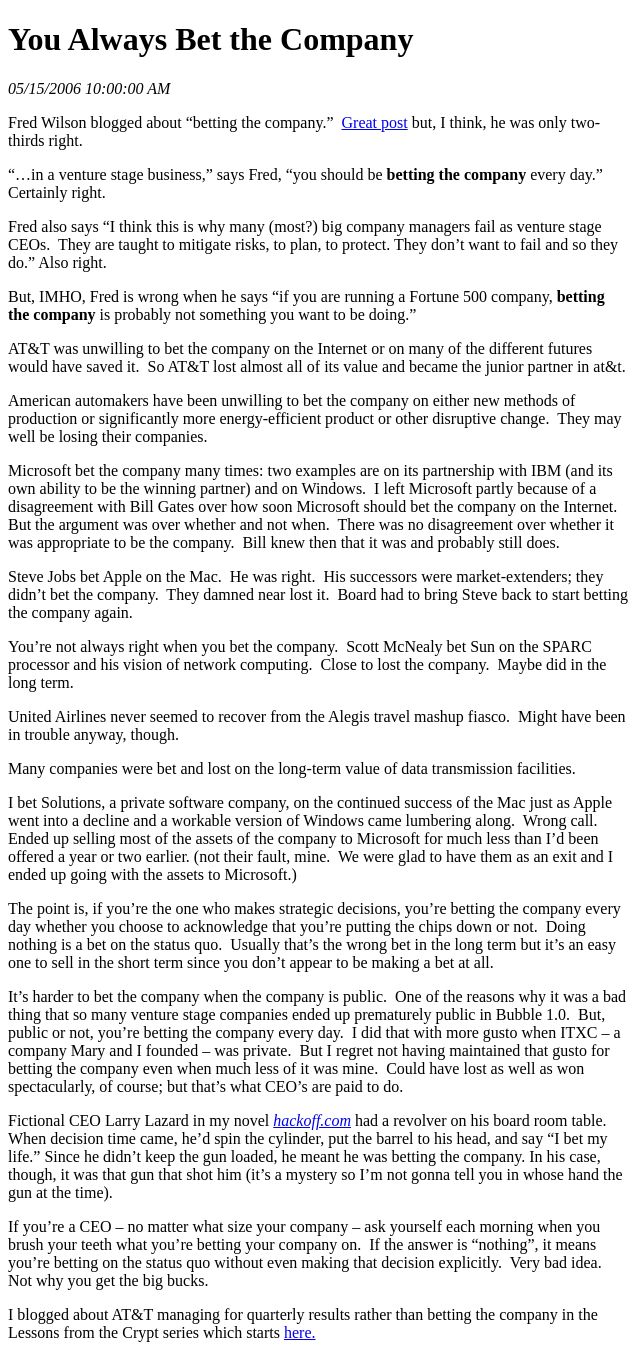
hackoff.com (312, 1120)
